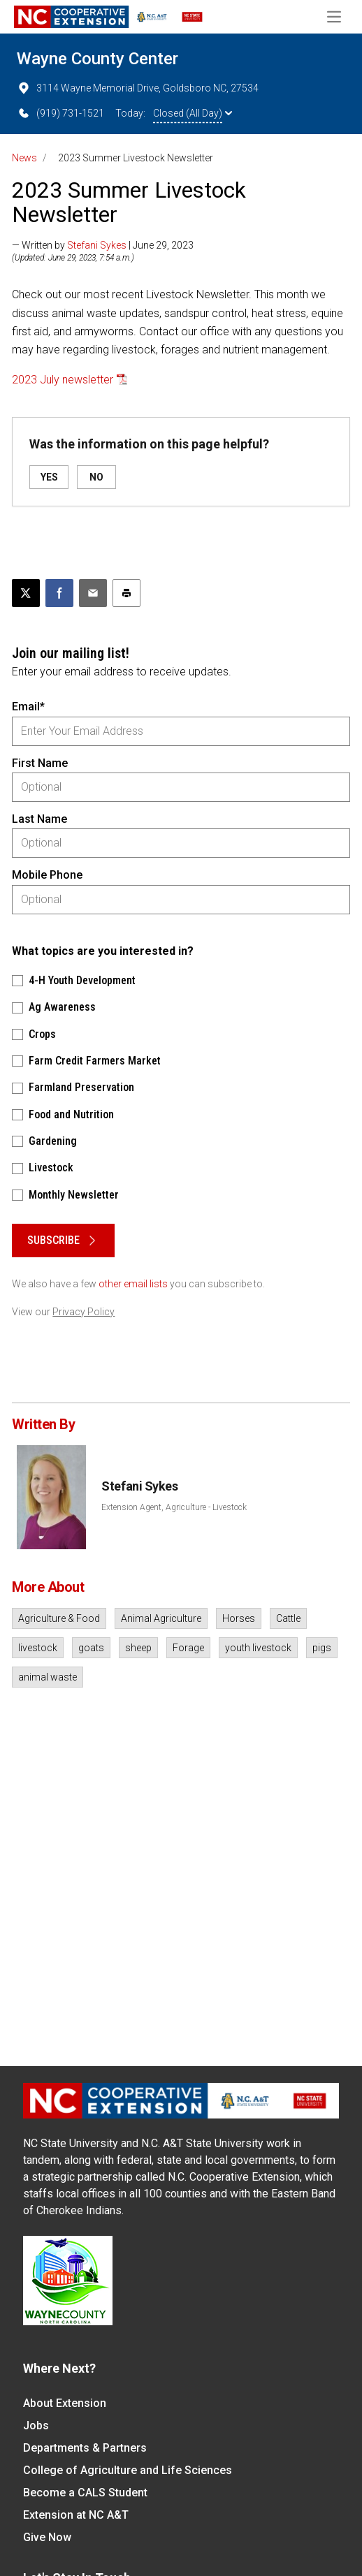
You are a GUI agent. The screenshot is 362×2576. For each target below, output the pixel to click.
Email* (28, 706)
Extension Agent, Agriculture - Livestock (174, 1507)
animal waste (47, 1677)
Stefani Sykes (96, 245)
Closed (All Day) (192, 113)
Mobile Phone (47, 874)
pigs (321, 1647)
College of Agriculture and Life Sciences (127, 2470)
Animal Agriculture (161, 1618)
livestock (37, 1647)
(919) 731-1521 (60, 113)
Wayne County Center (97, 58)
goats (91, 1647)
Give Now (47, 2537)
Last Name (39, 819)
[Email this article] (93, 593)
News (24, 157)
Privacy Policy (83, 1311)
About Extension (64, 2403)
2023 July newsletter (62, 379)
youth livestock (258, 1647)
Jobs (36, 2425)
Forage (188, 1647)
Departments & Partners (85, 2447)
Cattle (288, 1618)
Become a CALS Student (85, 2492)
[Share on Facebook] (59, 593)
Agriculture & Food (59, 1618)
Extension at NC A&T (76, 2515)
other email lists (133, 1283)
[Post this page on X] (26, 593)
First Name (40, 763)
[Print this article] (126, 593)
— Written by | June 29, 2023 (103, 245)
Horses (238, 1618)
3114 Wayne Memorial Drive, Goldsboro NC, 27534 (138, 88)
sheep (138, 1647)
